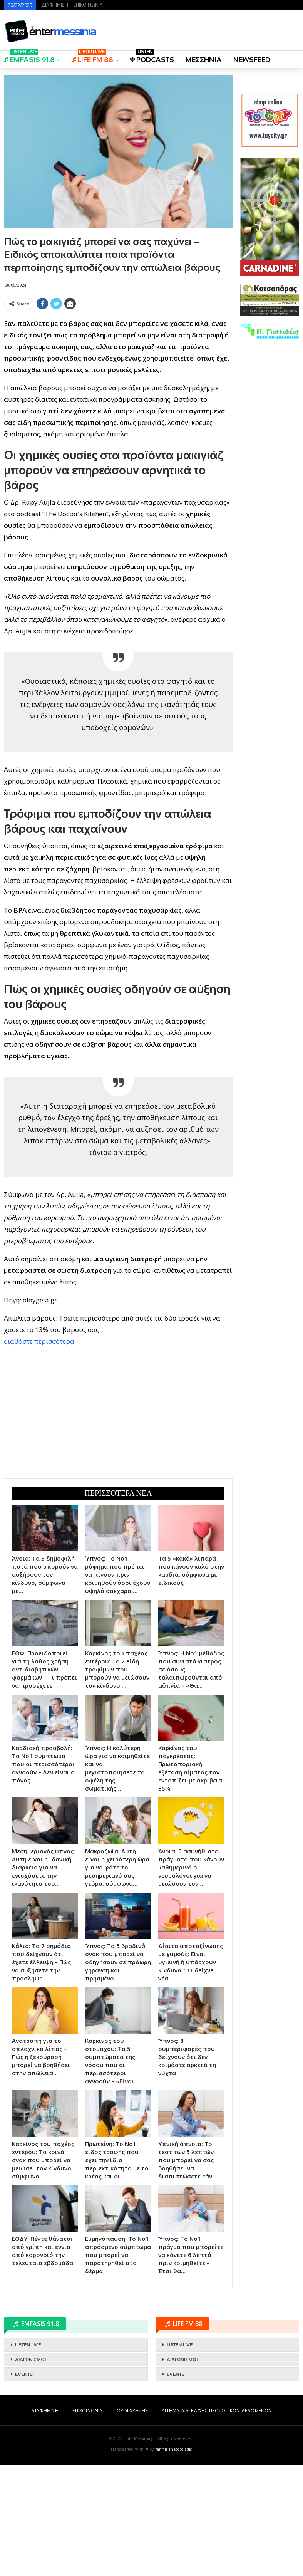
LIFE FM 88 (92, 57)
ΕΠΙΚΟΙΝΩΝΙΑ (88, 5)
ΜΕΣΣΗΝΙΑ (204, 60)
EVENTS (24, 2485)
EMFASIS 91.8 (29, 57)
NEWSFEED (251, 60)
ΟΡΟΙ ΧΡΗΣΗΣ (132, 2522)
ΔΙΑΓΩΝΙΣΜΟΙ (30, 2471)
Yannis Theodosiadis (173, 2560)
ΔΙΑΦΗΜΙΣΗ (55, 5)
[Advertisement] (118, 367)
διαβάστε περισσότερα (39, 1452)
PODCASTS (152, 57)
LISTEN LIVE (28, 2456)
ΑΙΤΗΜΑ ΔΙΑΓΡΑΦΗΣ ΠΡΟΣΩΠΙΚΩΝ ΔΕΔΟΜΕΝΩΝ (217, 2522)
